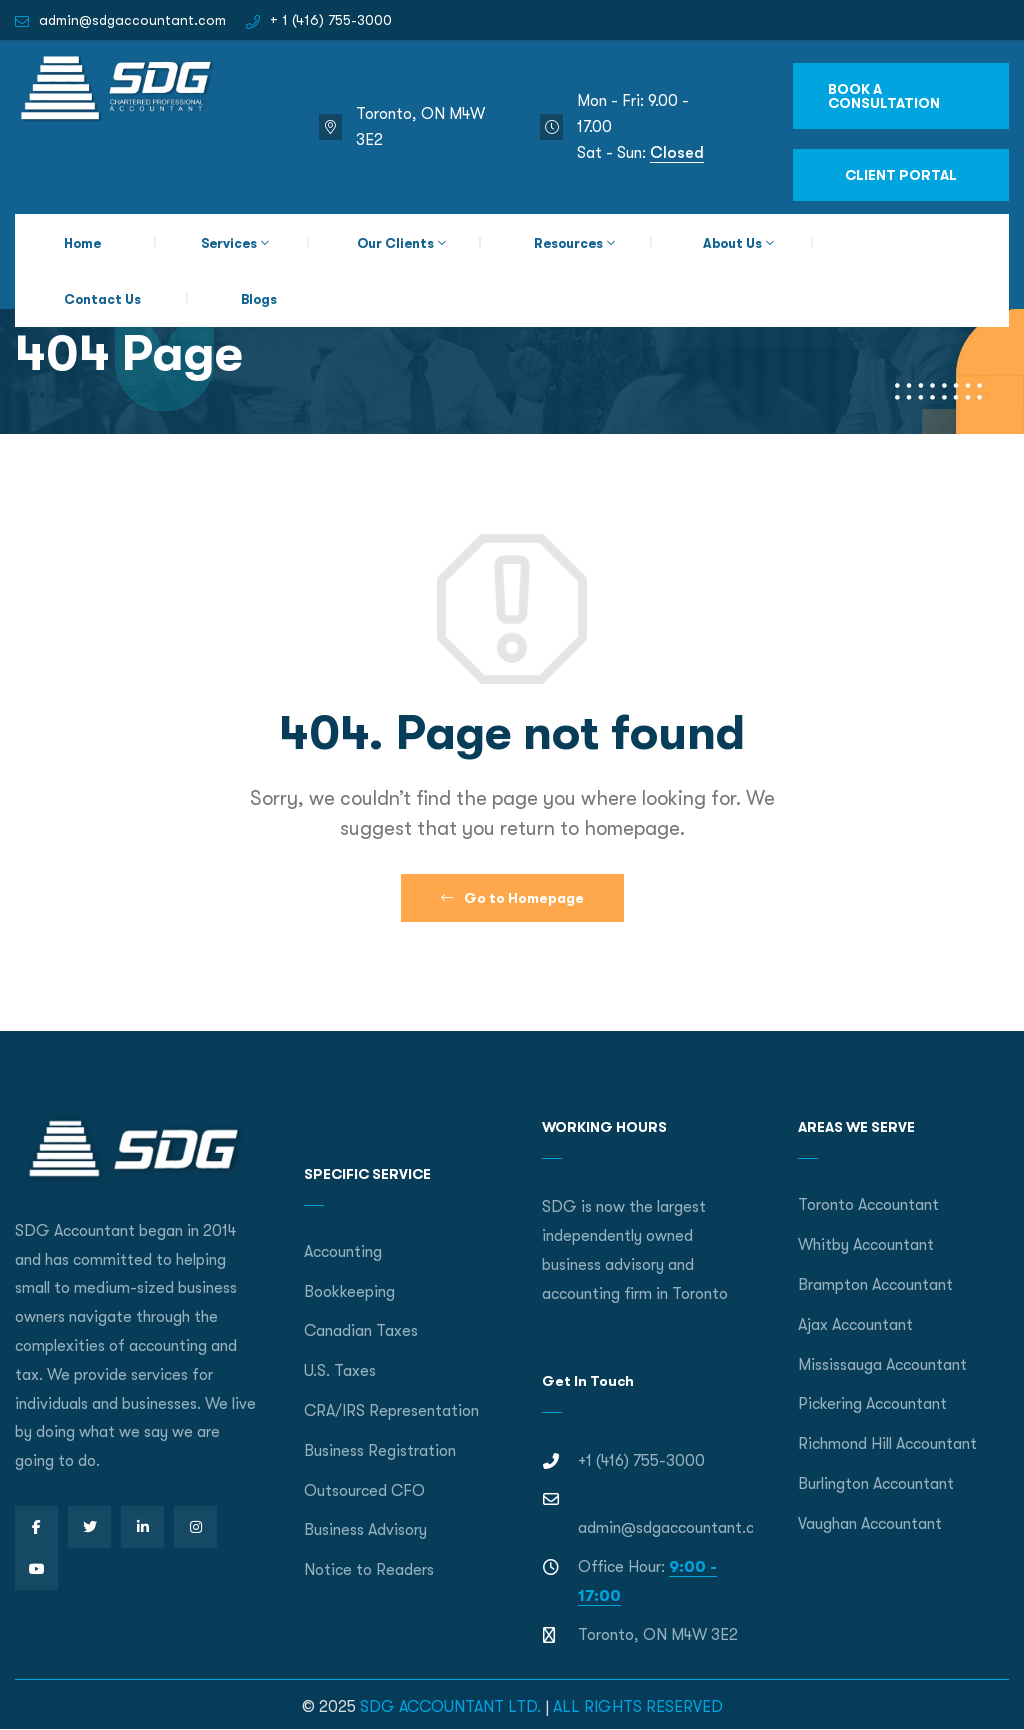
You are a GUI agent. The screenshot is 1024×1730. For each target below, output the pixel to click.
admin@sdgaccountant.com (132, 20)
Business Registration (380, 1451)
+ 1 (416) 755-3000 (331, 20)
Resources (568, 243)
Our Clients (395, 243)
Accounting (343, 1252)
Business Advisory (365, 1530)
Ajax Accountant (855, 1325)
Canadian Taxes (361, 1331)
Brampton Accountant (875, 1285)
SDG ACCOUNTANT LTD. (450, 1707)
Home (82, 243)
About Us (732, 243)
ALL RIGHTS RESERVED (638, 1707)
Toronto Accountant (868, 1205)
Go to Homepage (512, 898)
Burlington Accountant (876, 1484)
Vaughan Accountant (870, 1524)
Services (229, 243)
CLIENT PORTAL (901, 175)
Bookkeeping (349, 1292)
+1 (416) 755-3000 (641, 1461)
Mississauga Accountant (882, 1365)
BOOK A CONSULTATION (884, 96)
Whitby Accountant (866, 1245)
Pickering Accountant (872, 1404)
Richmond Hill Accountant (887, 1444)
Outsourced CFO (364, 1491)
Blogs (259, 299)
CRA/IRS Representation (391, 1411)
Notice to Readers (369, 1570)
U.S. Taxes (340, 1371)
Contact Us (102, 299)
